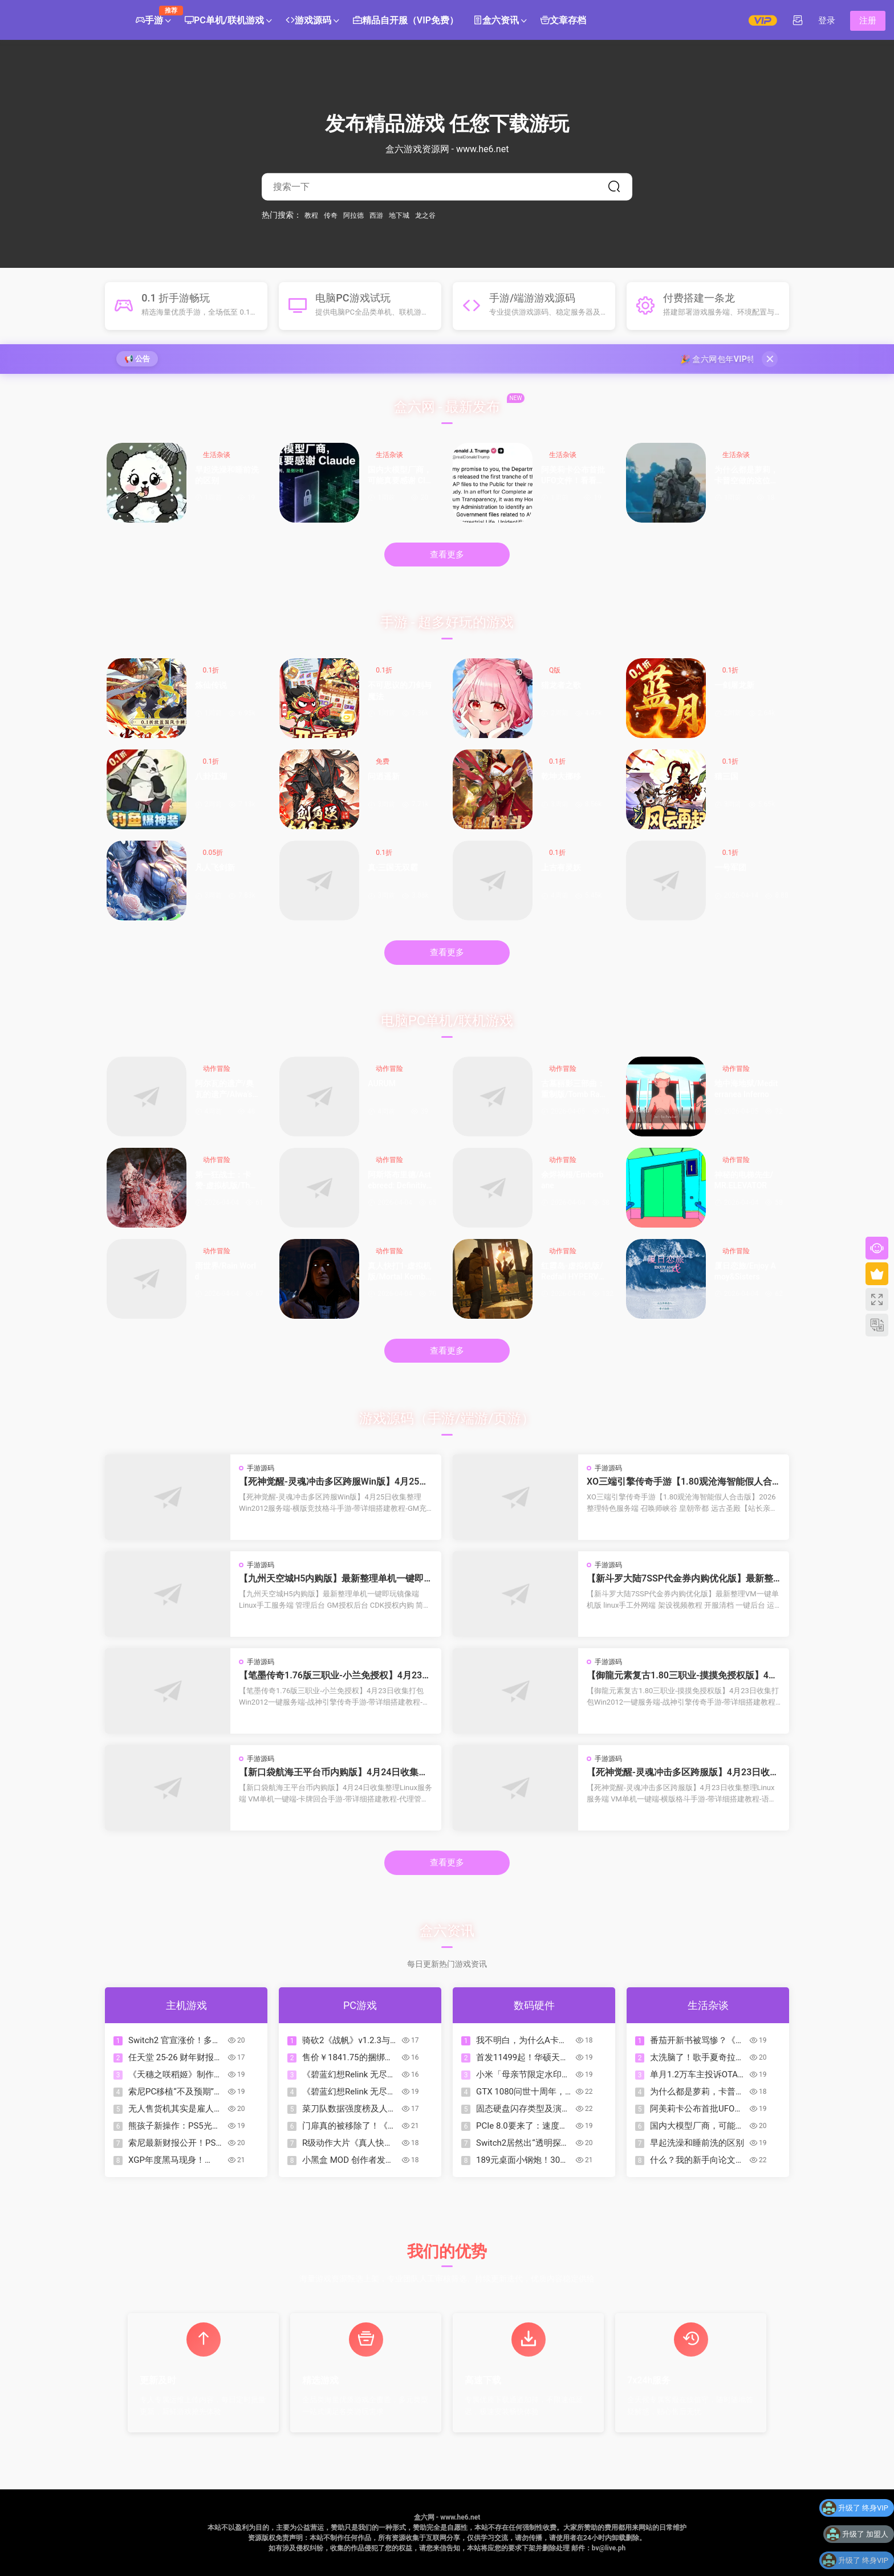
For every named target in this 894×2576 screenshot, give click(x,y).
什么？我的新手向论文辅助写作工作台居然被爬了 (697, 2160)
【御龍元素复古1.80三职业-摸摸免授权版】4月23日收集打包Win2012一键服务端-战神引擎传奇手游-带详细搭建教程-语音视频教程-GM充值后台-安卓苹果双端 (682, 1675)
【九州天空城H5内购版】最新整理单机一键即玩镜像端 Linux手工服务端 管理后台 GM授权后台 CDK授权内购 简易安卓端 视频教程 (333, 1578)
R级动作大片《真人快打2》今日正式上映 (347, 2143)
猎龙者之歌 (561, 685)
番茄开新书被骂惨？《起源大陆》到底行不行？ (697, 2040)
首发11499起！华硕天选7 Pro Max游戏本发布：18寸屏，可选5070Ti (522, 2057)
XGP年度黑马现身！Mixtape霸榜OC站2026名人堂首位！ (176, 2160)
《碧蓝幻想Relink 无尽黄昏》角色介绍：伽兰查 (349, 2074)
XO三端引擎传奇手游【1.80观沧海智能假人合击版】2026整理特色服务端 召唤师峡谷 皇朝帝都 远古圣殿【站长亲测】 (682, 1481)
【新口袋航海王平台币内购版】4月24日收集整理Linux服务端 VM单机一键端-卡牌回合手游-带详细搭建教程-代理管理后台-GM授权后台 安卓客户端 (334, 1772)
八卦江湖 (211, 776)
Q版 (554, 670)
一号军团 (730, 867)
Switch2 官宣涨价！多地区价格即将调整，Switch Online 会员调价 (175, 2040)
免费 (382, 761)
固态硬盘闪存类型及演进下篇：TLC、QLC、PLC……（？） (523, 2109)
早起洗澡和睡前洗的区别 (227, 475)
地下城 (399, 214)
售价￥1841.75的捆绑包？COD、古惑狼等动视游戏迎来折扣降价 (349, 2057)
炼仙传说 (211, 685)
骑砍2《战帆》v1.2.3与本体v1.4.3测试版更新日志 (350, 2040)
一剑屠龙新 (734, 685)
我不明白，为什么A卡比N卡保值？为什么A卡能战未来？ (521, 2040)
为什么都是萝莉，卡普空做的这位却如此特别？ (746, 476)
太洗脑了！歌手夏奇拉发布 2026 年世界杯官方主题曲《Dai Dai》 (697, 2057)
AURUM (382, 1083)
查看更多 (447, 554)
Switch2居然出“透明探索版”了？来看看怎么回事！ (523, 2143)
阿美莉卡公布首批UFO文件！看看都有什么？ (573, 476)
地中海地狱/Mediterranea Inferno (746, 1089)
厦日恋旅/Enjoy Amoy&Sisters (745, 1271)
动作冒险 (216, 1069)
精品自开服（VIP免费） (405, 21)
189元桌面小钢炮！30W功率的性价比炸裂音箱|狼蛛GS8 (524, 2160)
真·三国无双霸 (393, 867)
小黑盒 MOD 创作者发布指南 (348, 2160)
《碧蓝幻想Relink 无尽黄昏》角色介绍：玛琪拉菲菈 (349, 2091)
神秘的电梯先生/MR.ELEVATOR (743, 1180)
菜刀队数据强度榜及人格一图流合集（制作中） (349, 2109)
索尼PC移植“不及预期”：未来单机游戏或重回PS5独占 (175, 2091)
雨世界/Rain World (225, 1271)
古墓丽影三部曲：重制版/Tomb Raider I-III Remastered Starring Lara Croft (573, 1090)
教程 (311, 214)
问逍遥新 (384, 776)
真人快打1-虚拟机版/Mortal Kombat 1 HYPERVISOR (400, 1272)
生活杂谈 (216, 455)
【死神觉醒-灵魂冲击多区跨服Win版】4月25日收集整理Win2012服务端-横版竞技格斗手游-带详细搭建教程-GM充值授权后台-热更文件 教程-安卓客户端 (334, 1481)
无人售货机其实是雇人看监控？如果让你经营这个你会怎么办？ (175, 2109)
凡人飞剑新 (215, 867)
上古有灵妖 (561, 867)
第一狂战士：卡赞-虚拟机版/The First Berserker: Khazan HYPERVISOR (226, 1181)
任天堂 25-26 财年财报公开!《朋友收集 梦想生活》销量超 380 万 (175, 2057)
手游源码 (260, 1468)
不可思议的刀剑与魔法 (400, 690)
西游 (376, 214)
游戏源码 (308, 21)
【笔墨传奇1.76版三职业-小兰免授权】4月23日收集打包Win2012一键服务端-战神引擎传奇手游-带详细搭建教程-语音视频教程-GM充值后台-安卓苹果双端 (335, 1675)
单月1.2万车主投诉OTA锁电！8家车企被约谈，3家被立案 (697, 2074)
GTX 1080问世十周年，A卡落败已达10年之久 (523, 2091)
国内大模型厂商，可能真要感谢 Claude (400, 476)
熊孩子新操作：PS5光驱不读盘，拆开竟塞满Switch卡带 (174, 2126)
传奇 (331, 214)
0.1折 (211, 670)
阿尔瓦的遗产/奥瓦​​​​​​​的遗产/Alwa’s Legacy (227, 1090)
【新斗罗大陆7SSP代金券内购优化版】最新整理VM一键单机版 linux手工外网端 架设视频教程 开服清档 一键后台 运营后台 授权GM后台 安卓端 (683, 1578)
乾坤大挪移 (561, 776)
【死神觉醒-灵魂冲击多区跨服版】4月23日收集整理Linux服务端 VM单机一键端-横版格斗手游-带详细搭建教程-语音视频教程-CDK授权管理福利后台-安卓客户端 (683, 1772)
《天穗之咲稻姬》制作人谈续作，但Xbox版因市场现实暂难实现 (176, 2074)
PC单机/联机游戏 (224, 21)
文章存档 (563, 21)
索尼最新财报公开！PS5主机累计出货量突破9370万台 (176, 2143)
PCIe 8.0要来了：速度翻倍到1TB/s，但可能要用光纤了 (522, 2126)
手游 (153, 16)
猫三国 (726, 776)
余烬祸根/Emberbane (572, 1180)
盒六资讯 (496, 21)
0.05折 (213, 853)
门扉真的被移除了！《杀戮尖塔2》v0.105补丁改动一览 (349, 2126)
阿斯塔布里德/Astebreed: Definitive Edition (399, 1181)
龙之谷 (425, 214)
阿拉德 (353, 214)
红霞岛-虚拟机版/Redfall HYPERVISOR (573, 1272)
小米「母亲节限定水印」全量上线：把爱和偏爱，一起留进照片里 (523, 2074)
